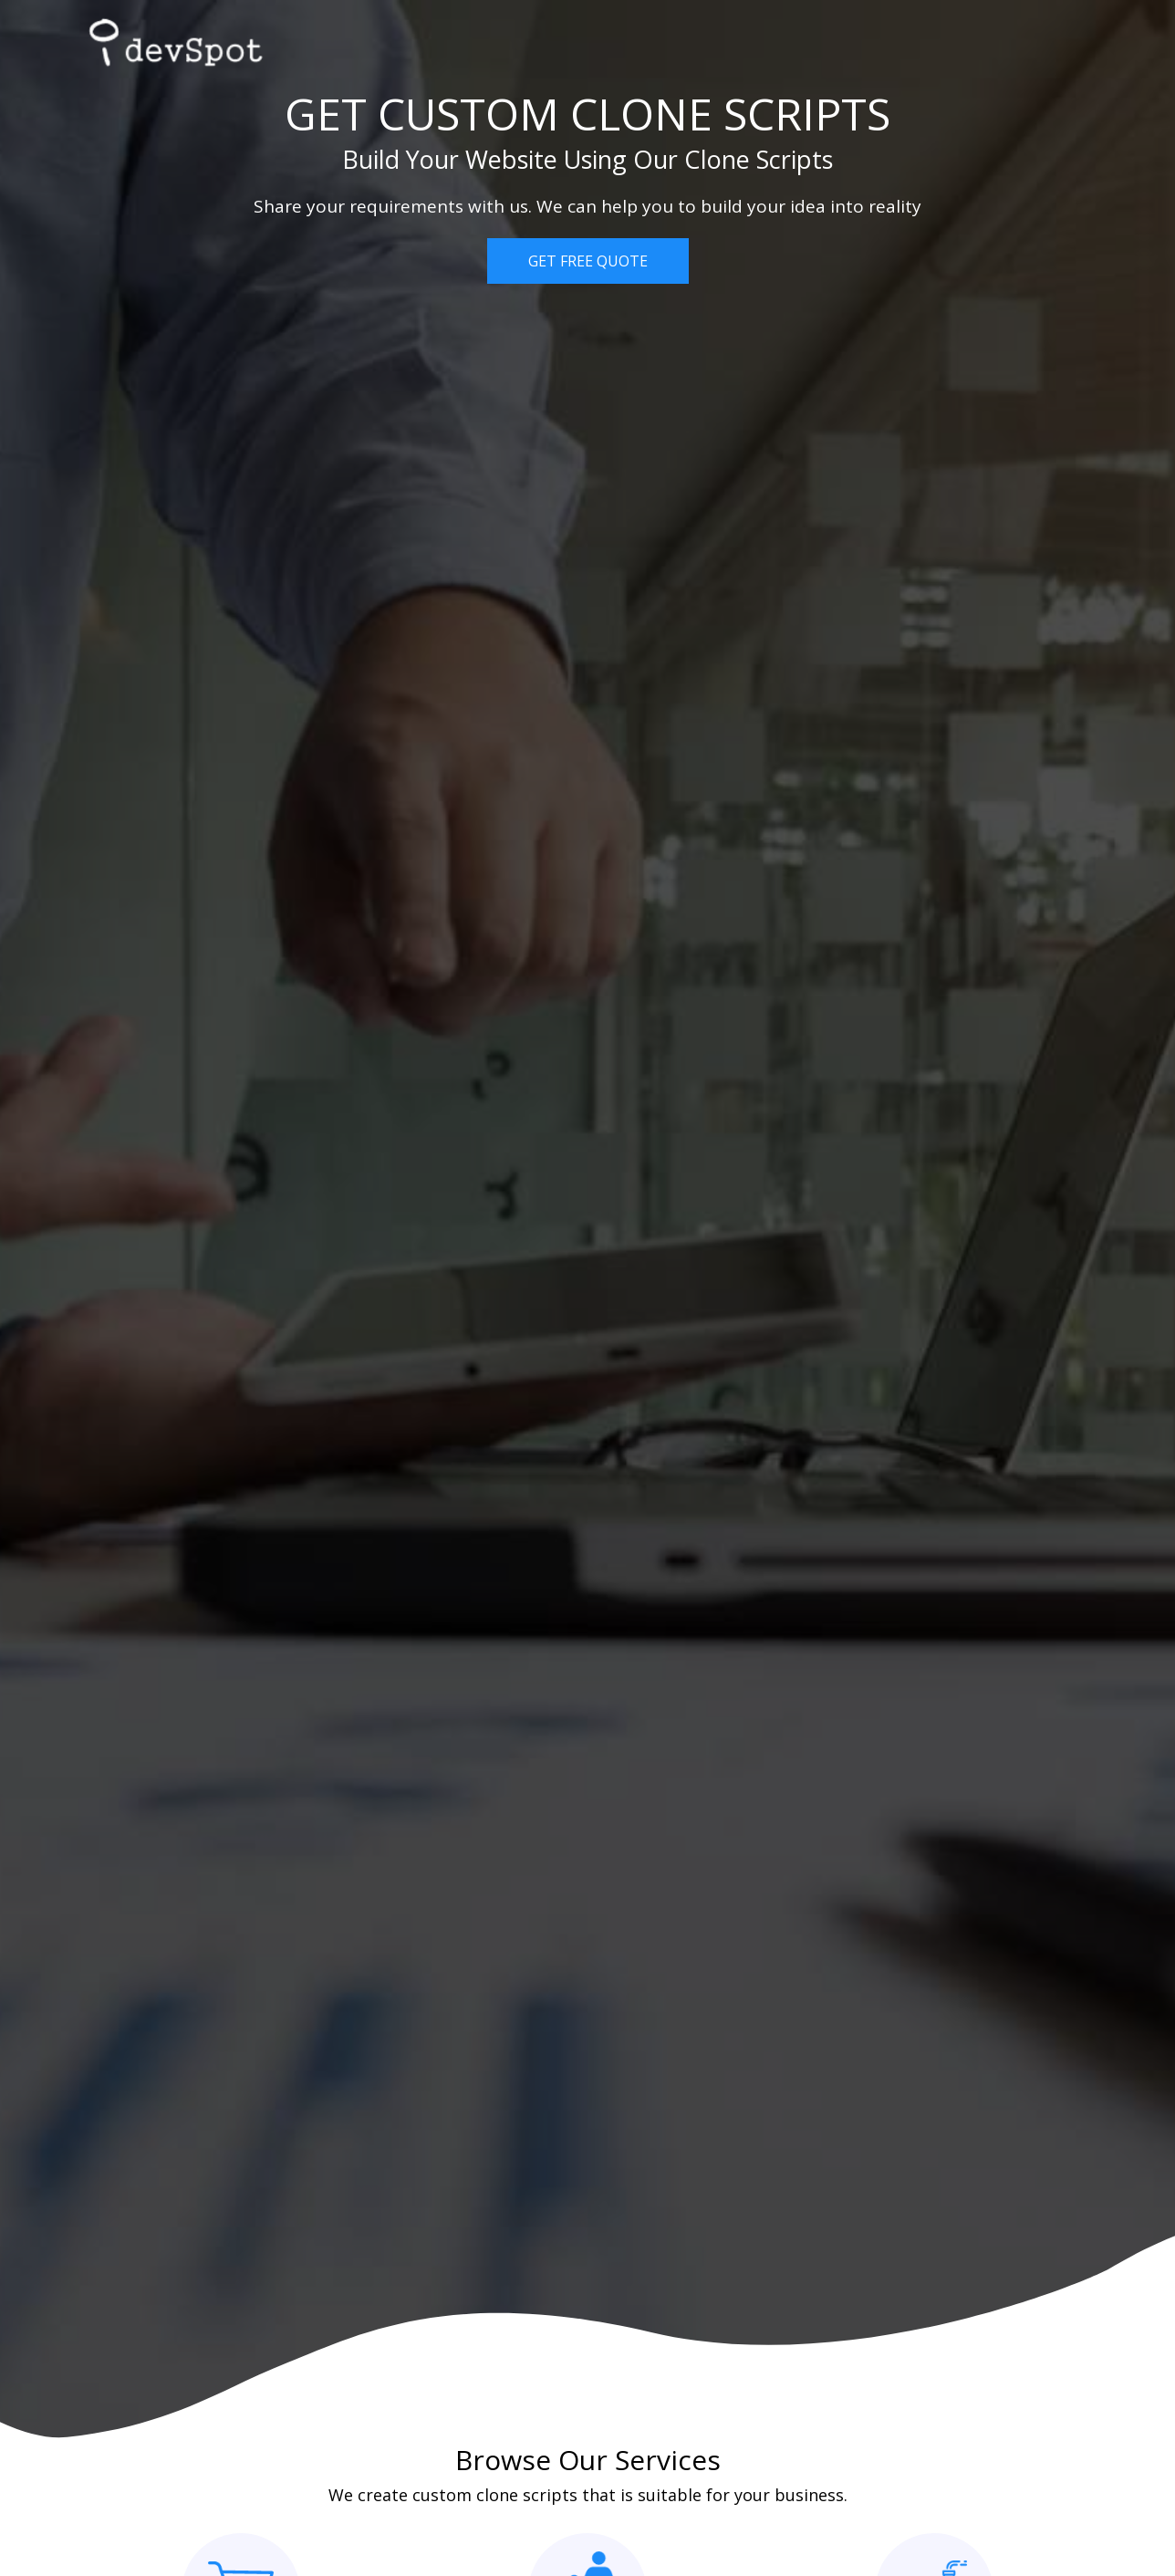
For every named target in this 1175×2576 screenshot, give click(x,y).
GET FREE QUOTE (588, 261)
